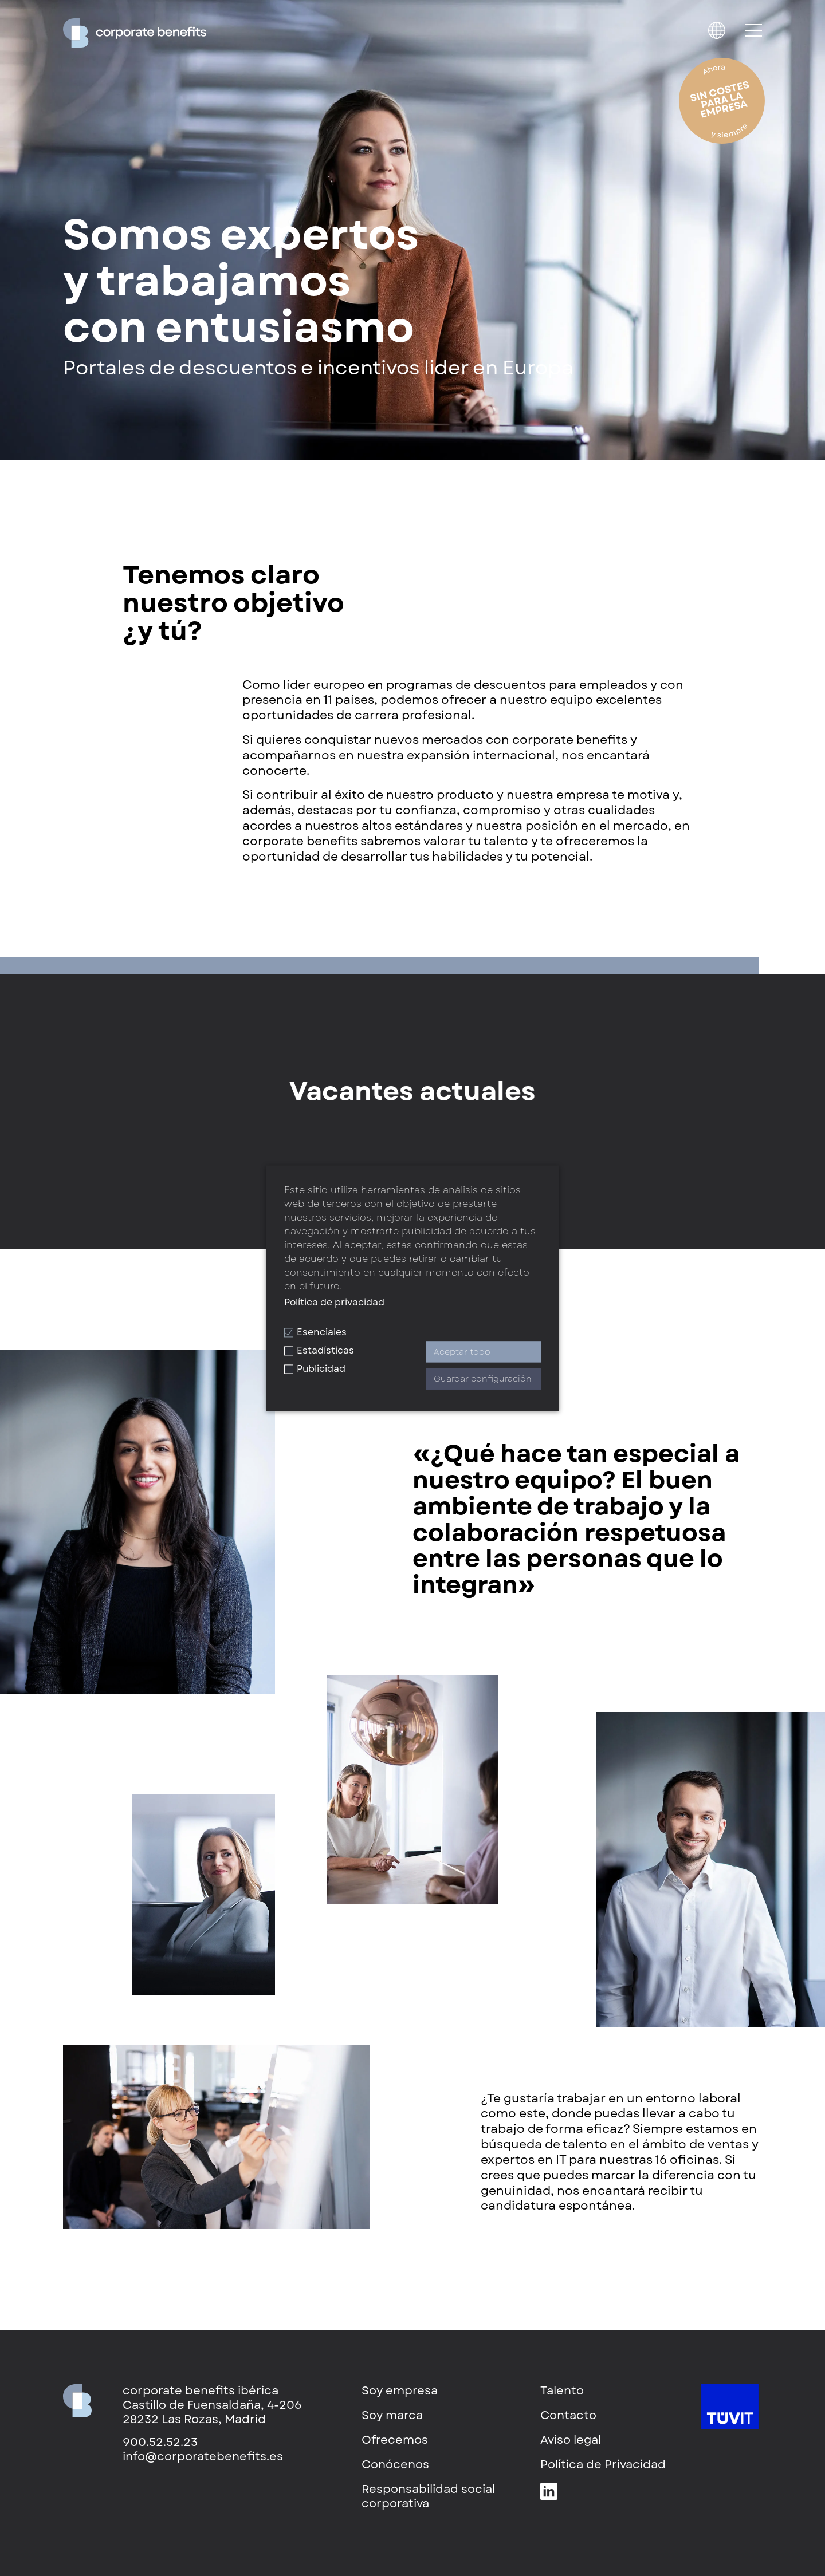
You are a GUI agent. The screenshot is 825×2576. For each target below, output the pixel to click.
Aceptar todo (462, 1352)
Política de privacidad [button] (334, 1302)
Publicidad (314, 1369)
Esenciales (315, 1332)
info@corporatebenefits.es (203, 2456)
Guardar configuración (483, 1379)
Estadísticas (319, 1350)
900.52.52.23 (160, 2442)
